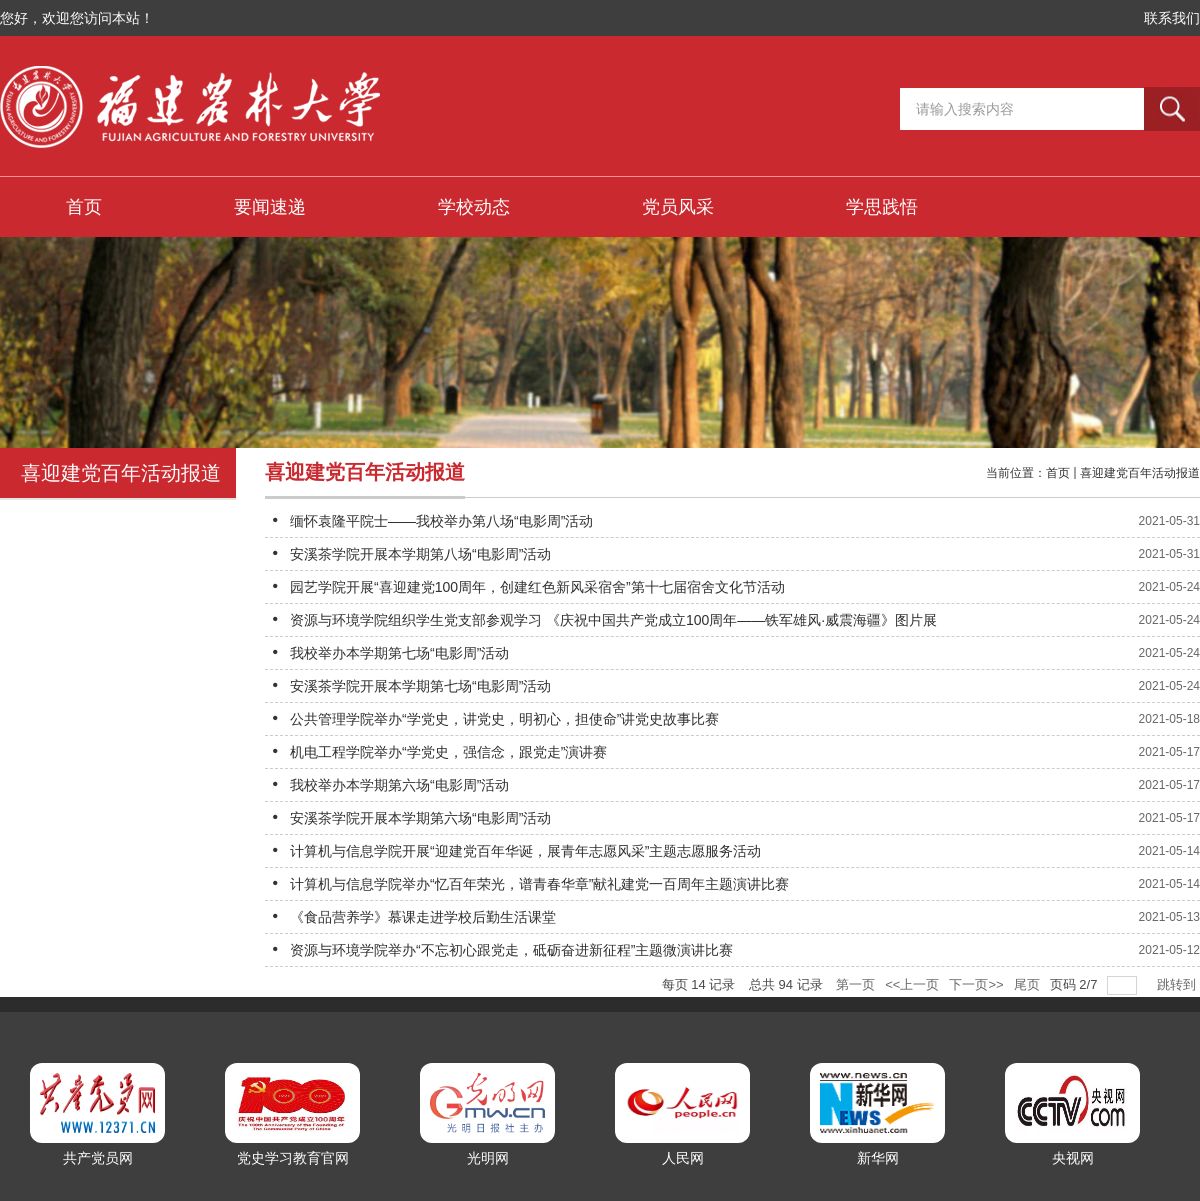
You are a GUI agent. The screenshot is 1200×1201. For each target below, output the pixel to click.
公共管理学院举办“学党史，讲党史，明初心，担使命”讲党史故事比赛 (504, 719)
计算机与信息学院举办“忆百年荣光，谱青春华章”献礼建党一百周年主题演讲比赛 (539, 884)
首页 (1058, 473)
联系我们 (1172, 18)
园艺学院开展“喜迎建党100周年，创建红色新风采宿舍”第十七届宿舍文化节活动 (537, 587)
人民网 (683, 1158)
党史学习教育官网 (293, 1158)
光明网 (488, 1158)
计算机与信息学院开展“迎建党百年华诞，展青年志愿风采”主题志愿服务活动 (525, 851)
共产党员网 (98, 1158)
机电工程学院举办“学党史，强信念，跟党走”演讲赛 (448, 752)
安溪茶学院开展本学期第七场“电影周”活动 (420, 686)
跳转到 (1178, 984)
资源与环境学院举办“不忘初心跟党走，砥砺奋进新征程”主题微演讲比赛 (511, 950)
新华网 (878, 1158)
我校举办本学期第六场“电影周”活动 (399, 785)
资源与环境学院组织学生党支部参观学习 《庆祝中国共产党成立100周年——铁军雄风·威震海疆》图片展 (613, 620)
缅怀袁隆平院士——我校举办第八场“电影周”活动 (441, 521)
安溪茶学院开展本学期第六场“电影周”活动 (420, 818)
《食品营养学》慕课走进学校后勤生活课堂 (423, 917)
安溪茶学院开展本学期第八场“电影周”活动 (420, 554)
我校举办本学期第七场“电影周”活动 (399, 653)
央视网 (1073, 1158)
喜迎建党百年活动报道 (1140, 473)
